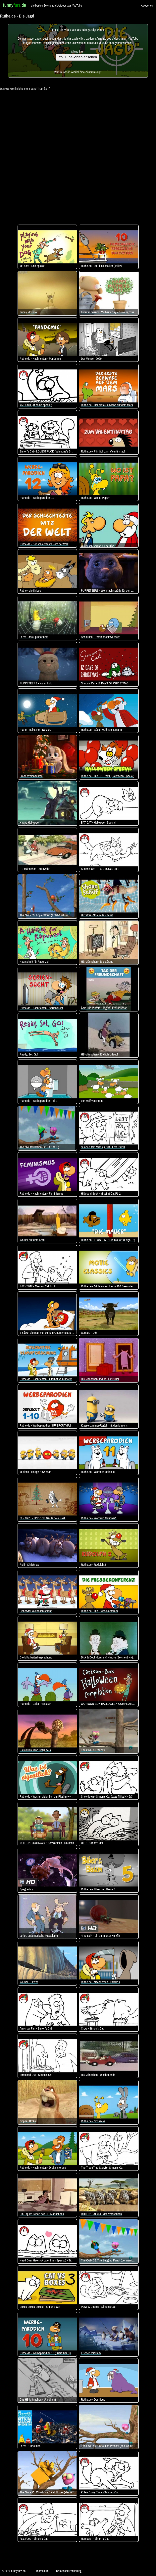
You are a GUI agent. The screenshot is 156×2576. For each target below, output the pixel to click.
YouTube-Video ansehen (78, 57)
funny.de (14, 5)
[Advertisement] (78, 154)
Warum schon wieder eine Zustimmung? (77, 71)
